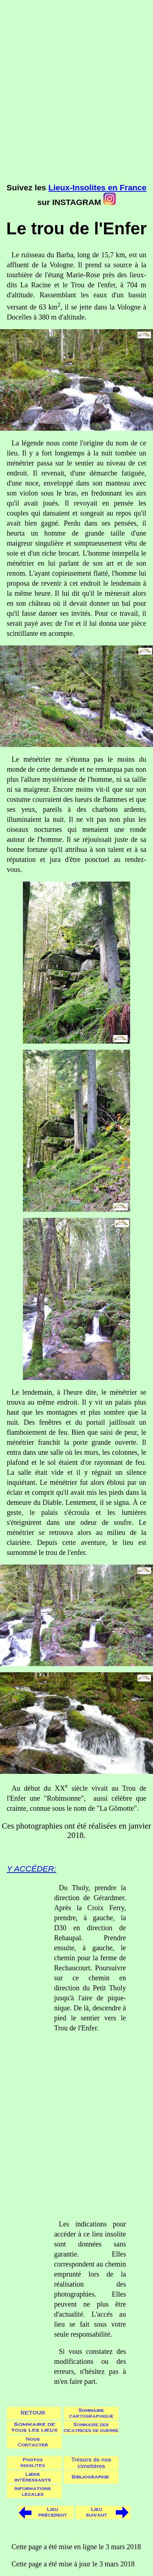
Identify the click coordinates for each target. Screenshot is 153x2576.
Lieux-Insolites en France (97, 187)
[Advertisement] (76, 98)
